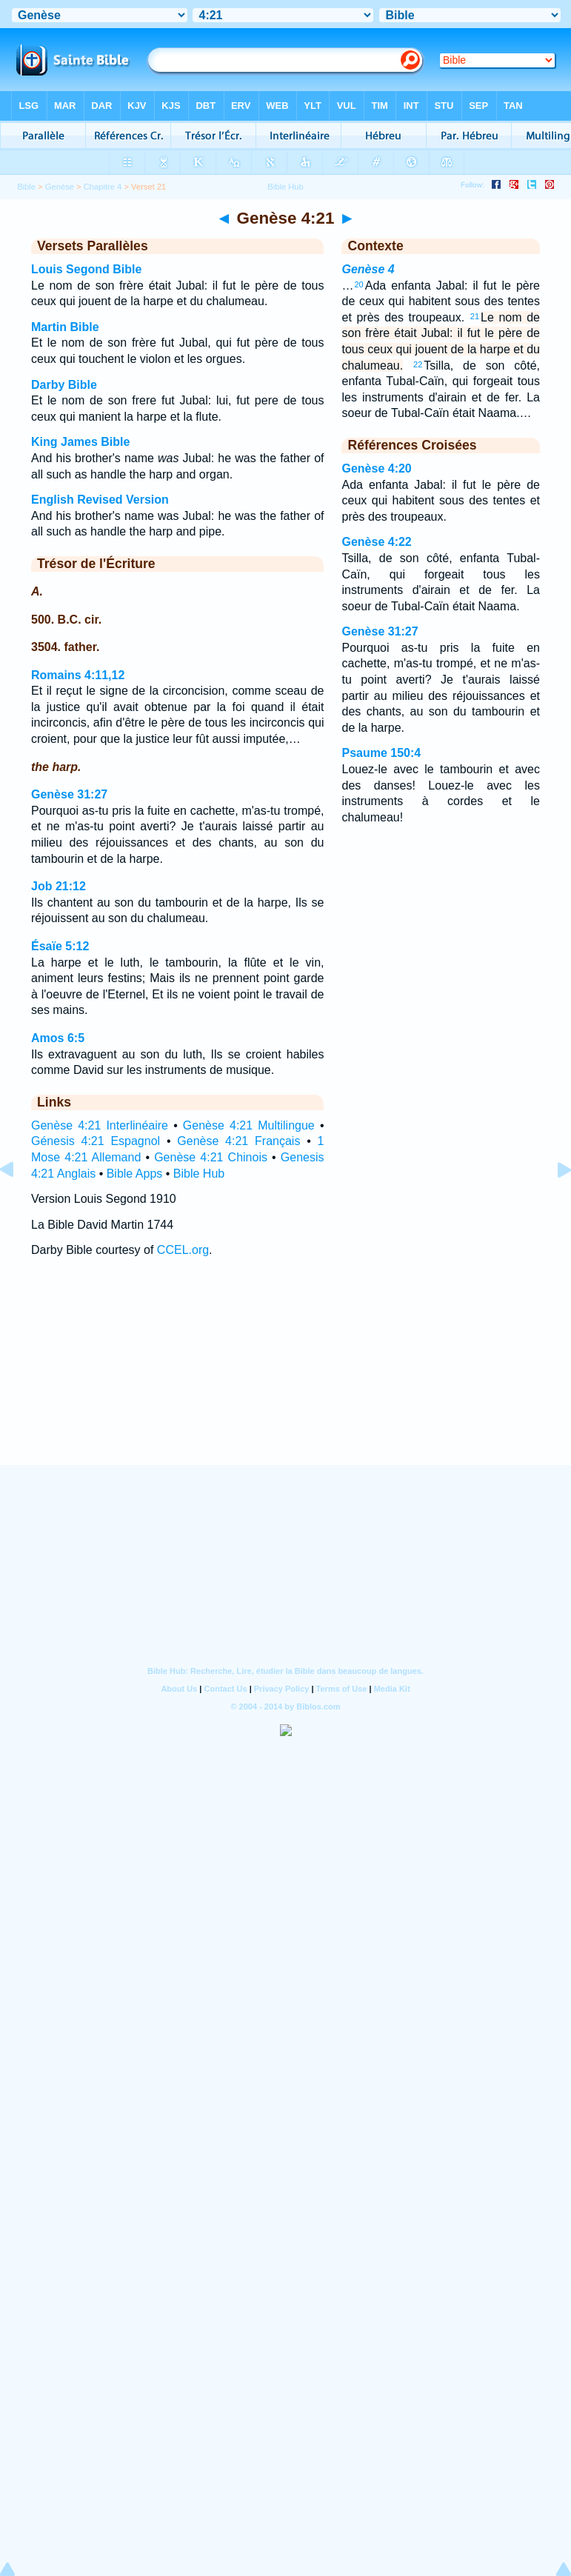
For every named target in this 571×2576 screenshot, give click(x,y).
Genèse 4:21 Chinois (210, 1157)
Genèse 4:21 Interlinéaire (99, 1125)
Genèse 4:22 (376, 541)
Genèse (59, 186)
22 (417, 364)
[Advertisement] (286, 1375)
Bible (26, 186)
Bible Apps (135, 1173)
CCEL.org (183, 1250)
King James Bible (80, 442)
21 (474, 316)
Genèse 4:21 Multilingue (249, 1125)
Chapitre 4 (103, 186)
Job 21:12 (58, 886)
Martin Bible (65, 327)
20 (358, 284)
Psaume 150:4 (381, 753)
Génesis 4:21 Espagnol (95, 1141)
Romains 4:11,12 (77, 675)
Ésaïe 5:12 (60, 946)
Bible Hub (198, 1173)
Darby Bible (64, 384)
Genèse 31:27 (69, 794)
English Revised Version (100, 499)
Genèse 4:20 (376, 468)
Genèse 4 (367, 269)
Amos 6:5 (57, 1038)
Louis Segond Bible (86, 269)
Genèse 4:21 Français (238, 1141)
